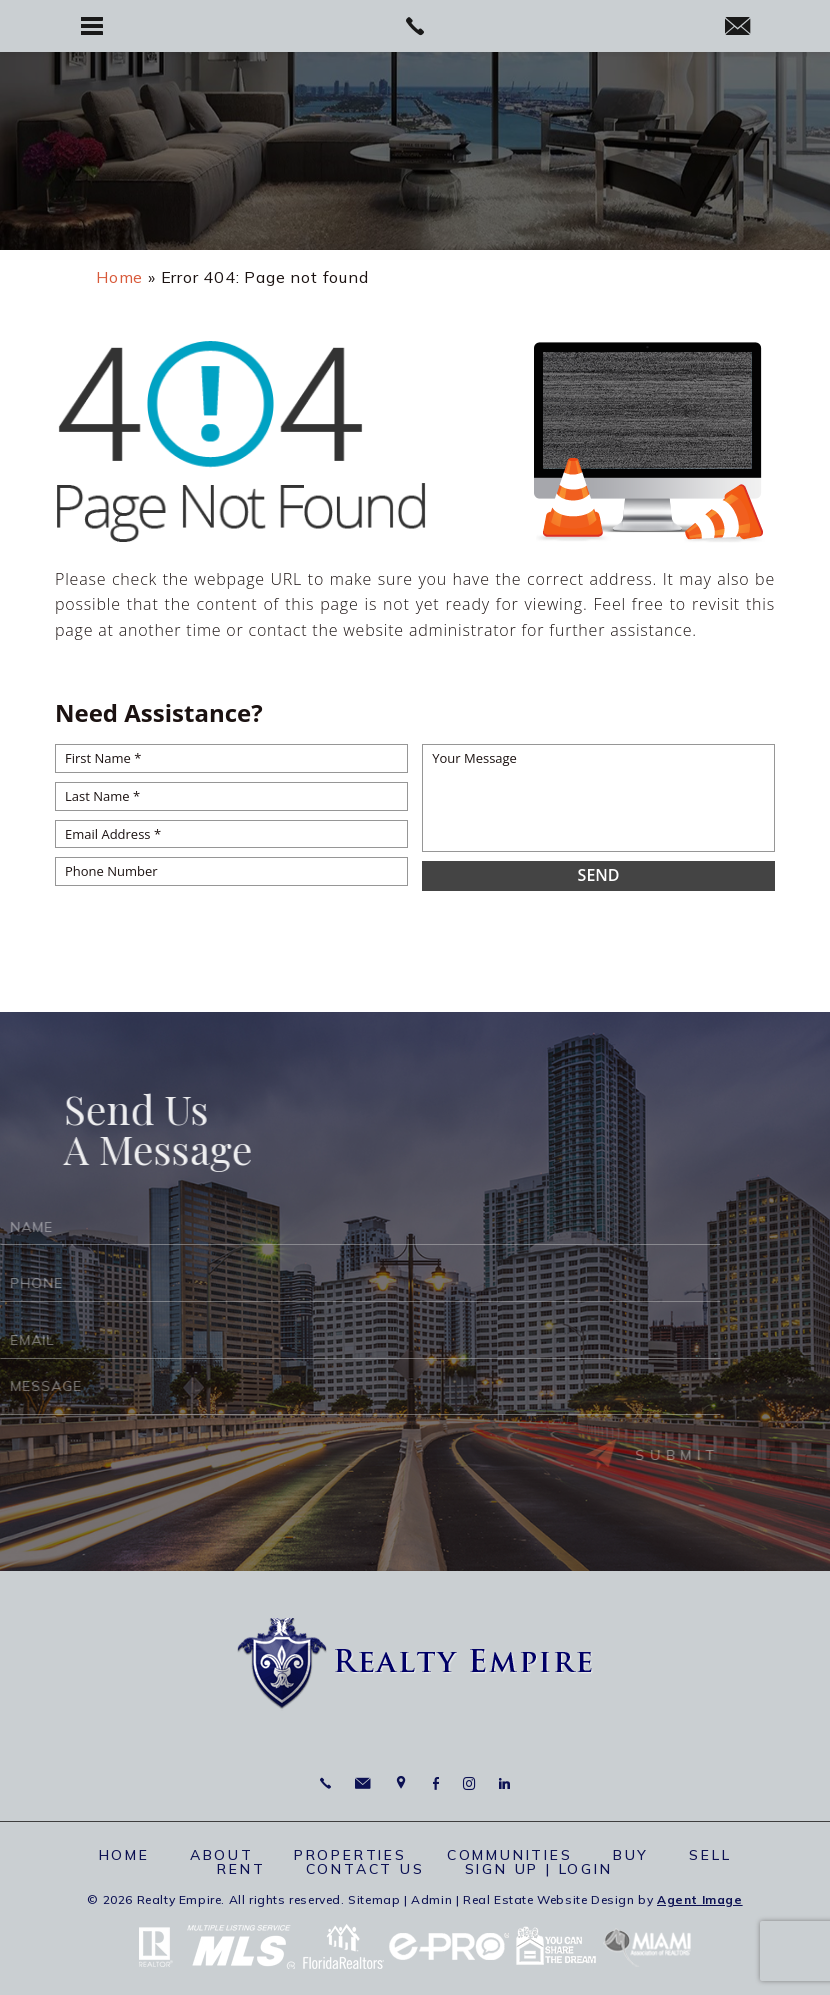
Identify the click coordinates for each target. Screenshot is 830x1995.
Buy (631, 1855)
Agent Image (700, 1899)
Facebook (436, 1783)
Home (124, 1855)
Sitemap (374, 1899)
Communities (510, 1855)
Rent (241, 1869)
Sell (710, 1855)
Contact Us (365, 1869)
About (222, 1855)
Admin (431, 1899)
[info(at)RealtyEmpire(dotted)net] (737, 27)
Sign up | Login (539, 1869)
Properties (350, 1855)
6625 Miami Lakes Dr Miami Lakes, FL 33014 (401, 1783)
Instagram (469, 1783)
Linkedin (504, 1783)
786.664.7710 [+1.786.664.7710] (325, 1783)
